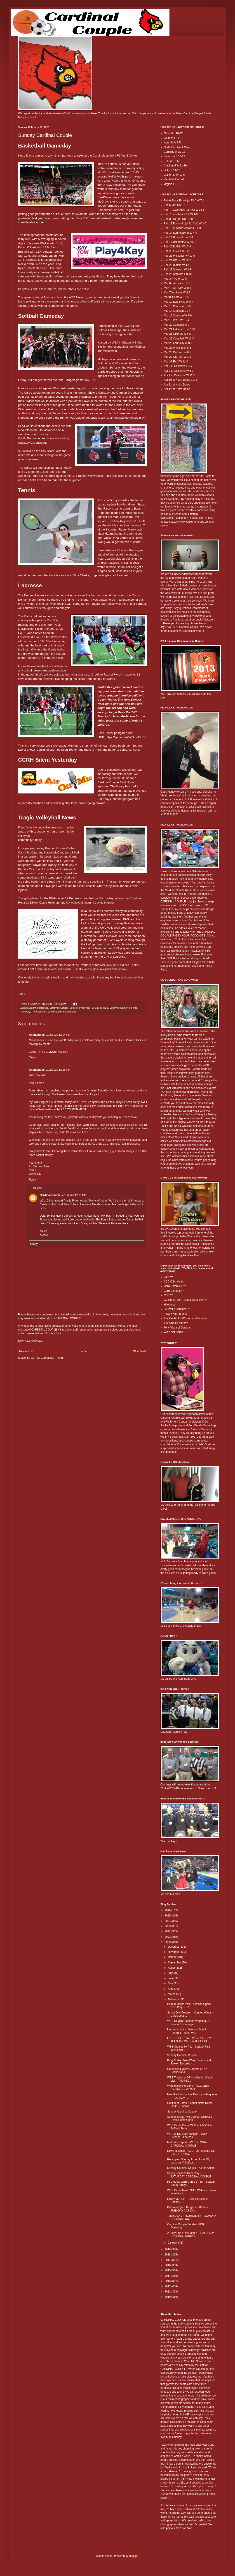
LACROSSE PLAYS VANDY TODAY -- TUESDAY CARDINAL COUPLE (190, 2039)
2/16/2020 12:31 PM (74, 1195)
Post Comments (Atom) (49, 1357)
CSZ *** (168, 1295)
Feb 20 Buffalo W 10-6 (177, 246)
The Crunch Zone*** (176, 1322)
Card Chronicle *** (175, 1286)
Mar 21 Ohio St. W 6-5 (177, 333)
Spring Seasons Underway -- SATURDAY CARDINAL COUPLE (189, 2175)
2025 (168, 1915)
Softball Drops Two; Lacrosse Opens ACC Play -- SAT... (189, 2005)
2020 (168, 1942)
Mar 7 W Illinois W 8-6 (177, 292)
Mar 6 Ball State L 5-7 (177, 283)
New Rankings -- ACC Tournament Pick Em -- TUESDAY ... (190, 2152)
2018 (168, 2254)
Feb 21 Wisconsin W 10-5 (179, 255)
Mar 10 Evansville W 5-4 (178, 301)
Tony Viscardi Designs (177, 1327)
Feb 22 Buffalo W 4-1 (176, 265)
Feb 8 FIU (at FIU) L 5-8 (178, 219)
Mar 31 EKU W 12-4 (176, 361)
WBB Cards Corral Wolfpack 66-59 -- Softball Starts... (189, 2127)
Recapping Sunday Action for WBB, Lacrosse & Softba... (188, 2161)
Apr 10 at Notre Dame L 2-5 (180, 379)
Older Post (139, 1351)
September (175, 1962)
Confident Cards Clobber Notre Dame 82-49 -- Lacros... (189, 2104)
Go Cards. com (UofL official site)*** (185, 1299)
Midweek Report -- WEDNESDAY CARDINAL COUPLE (187, 2144)
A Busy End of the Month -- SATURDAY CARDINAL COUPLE (191, 2234)
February (173, 1999)
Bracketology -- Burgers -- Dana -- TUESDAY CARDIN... (187, 2209)
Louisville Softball (58, 1007)
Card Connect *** (174, 1290)
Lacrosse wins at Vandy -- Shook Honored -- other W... (187, 2031)
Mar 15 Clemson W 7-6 (178, 315)
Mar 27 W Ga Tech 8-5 (177, 347)
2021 (168, 1936)
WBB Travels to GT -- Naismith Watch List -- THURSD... (190, 2079)
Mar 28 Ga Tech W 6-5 (177, 352)
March (172, 1994)
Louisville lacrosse (38, 1007)
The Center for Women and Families (185, 1318)
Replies (37, 1187)
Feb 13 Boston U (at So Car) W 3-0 (185, 223)
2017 (168, 2260)
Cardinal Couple (50, 1195)
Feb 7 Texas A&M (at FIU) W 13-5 (184, 209)
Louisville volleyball (80, 1007)
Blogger (133, 2556)
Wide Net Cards (173, 1332)
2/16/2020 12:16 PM (58, 1069)
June (171, 1978)
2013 (168, 2281)
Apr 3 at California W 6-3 (178, 370)
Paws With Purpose (176, 1313)
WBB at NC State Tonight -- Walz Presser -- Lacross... (187, 2135)
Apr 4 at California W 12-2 (179, 375)
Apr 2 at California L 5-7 (178, 366)
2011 (168, 2291)
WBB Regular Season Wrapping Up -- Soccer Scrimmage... (190, 2022)
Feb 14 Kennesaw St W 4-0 (180, 232)
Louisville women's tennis (123, 1007)
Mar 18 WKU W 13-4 (176, 320)
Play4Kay (25, 1011)
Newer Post (26, 1351)
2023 (168, 1926)
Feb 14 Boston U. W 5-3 (178, 237)
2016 (168, 2265)
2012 (168, 2286)
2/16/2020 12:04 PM (58, 1034)
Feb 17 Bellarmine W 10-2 (179, 242)
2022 (168, 1931)
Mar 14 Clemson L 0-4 (177, 310)
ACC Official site (173, 1281)
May (171, 1983)
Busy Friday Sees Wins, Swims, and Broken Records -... (189, 2062)
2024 (168, 1921)
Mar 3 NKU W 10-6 (175, 278)
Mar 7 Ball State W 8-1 (177, 288)
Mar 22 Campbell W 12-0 (179, 338)
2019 (168, 2249)
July (171, 1973)
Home (83, 1351)
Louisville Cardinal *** (177, 1309)
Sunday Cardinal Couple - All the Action (190, 2168)
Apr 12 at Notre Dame (177, 389)
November (174, 1951)
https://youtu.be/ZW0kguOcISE (126, 737)
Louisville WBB (100, 1007)
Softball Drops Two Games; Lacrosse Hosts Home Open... (189, 2118)
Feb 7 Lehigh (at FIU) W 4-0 (180, 214)
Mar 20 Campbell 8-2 (176, 324)
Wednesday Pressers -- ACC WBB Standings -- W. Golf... (188, 2087)
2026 (168, 1910)
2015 (168, 2270)
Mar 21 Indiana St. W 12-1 (179, 329)
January (173, 2242)
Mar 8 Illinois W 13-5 (176, 297)
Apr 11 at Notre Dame (177, 384)
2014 (168, 2275)
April (171, 1988)
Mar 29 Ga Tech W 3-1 (177, 356)
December (174, 1946)
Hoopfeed (170, 1304)
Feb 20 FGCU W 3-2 (176, 251)
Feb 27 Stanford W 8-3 (177, 269)
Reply (32, 1057)
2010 (168, 2296)
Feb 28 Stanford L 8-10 (178, 274)
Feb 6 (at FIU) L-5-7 (176, 205)
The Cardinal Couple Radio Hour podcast (53, 1011)
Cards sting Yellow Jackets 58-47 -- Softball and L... (188, 2070)
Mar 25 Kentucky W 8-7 (178, 343)
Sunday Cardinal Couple (182, 2055)
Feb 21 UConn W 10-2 (177, 260)
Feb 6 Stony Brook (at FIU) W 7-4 (184, 200)
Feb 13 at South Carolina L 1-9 (182, 228)
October (173, 1957)
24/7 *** (168, 1277)
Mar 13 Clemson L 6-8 (177, 306)
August (172, 1967)
